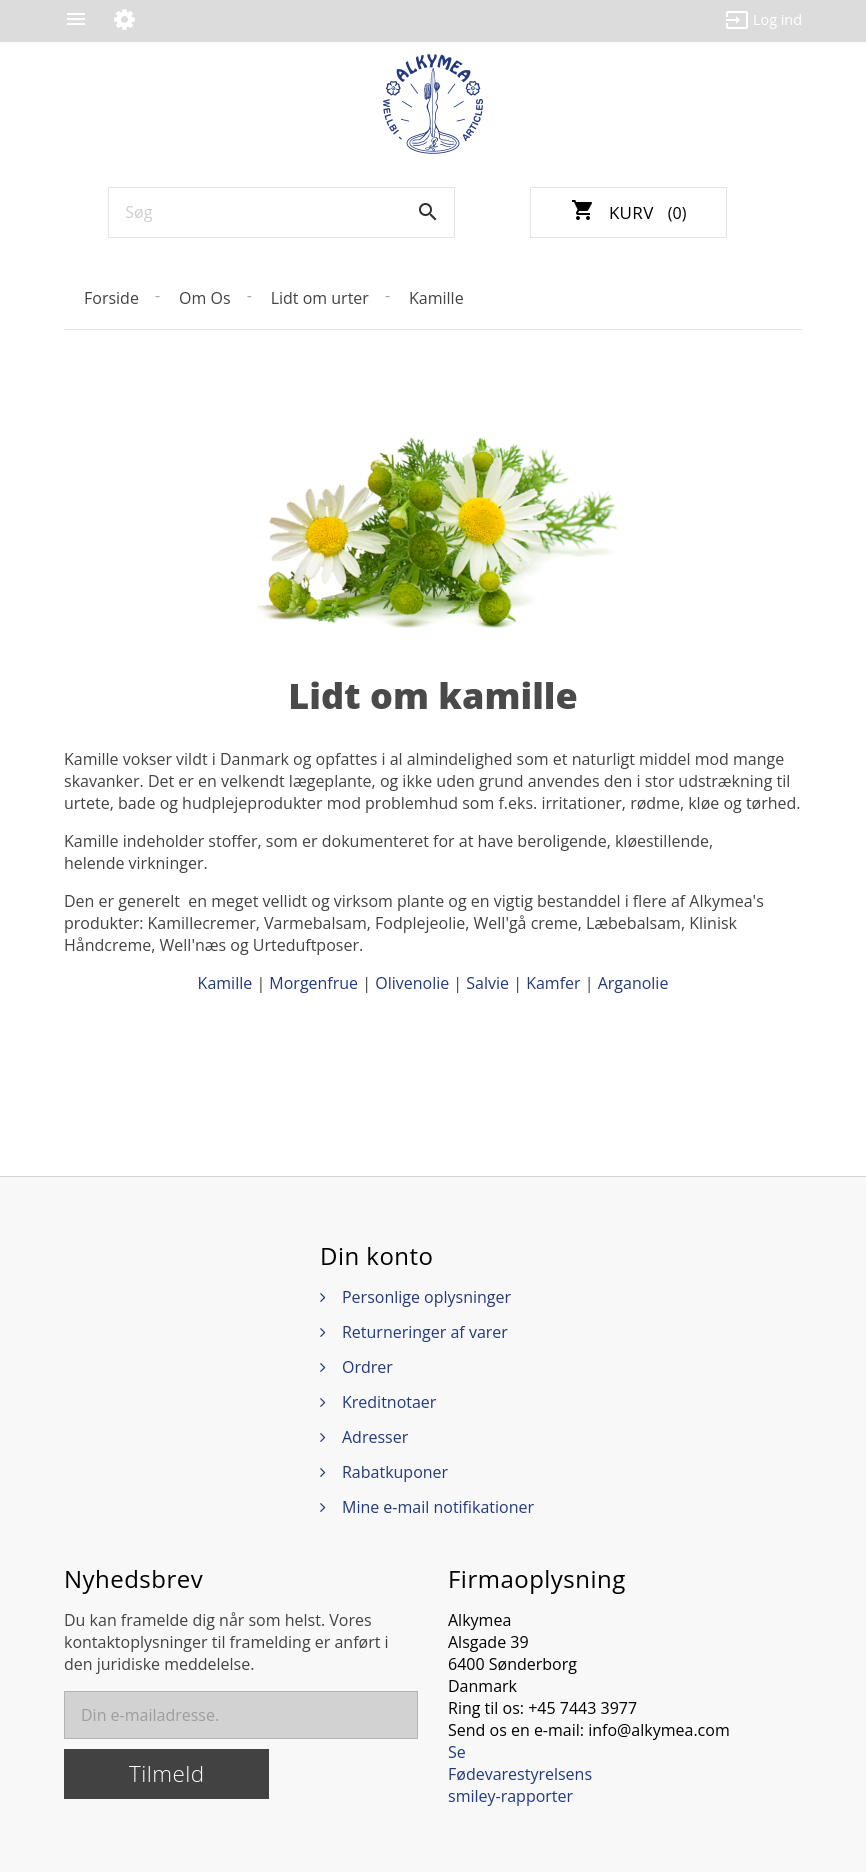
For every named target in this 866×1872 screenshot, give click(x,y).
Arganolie (633, 983)
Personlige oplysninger (426, 1297)
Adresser (375, 1437)
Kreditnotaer (389, 1402)
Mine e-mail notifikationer (438, 1507)
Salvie (487, 983)
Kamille (225, 983)
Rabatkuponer (395, 1472)
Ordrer (367, 1367)
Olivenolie (412, 983)
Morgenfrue (313, 983)
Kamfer (553, 983)
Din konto (377, 1256)
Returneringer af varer (425, 1332)
